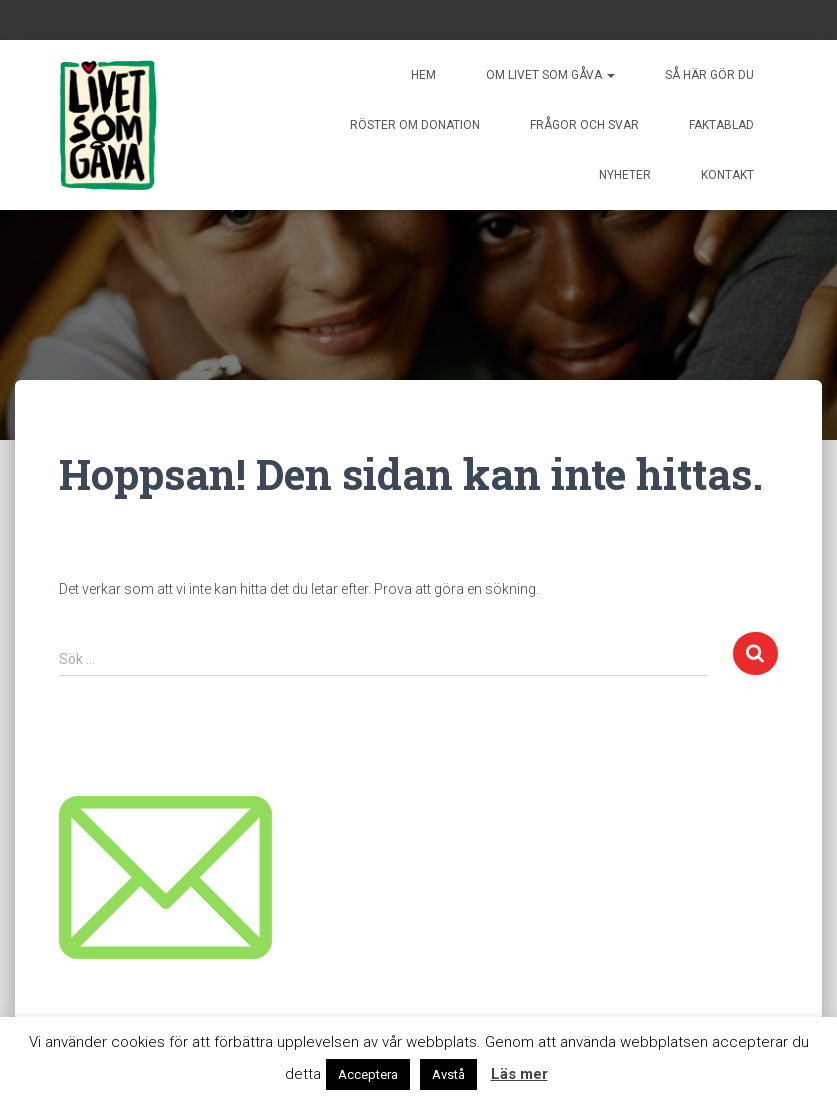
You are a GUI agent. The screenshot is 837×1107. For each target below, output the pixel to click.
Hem (423, 75)
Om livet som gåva (550, 75)
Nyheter (625, 175)
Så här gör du (709, 75)
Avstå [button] (448, 1074)
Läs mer (519, 1074)
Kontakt (727, 175)
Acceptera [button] (368, 1074)
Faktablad (721, 125)
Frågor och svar (584, 125)
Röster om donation (415, 125)
